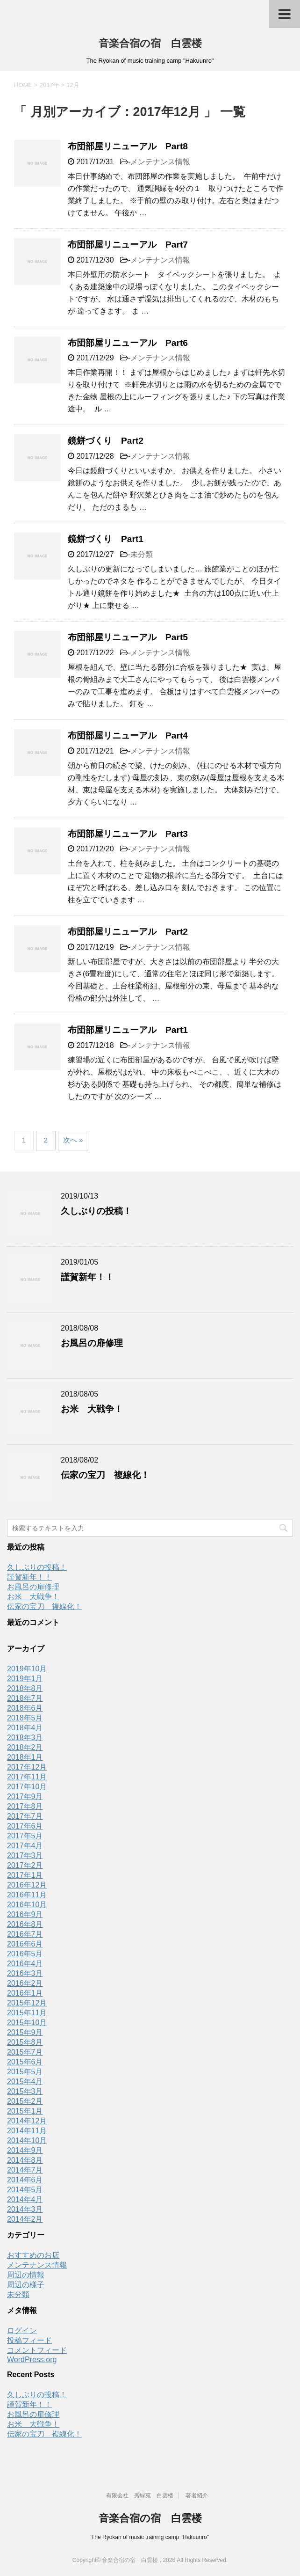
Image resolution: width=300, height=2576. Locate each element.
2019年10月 (27, 1669)
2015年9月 (25, 2032)
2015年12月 (27, 2003)
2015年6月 (25, 2062)
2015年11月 (27, 2013)
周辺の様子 (25, 2285)
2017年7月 (25, 1816)
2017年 (49, 84)
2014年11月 (27, 2131)
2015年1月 (25, 2111)
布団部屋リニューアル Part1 (128, 1030)
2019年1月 (25, 1679)
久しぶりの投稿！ (96, 1211)
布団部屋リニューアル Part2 (128, 932)
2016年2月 (25, 1983)
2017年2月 (25, 1865)
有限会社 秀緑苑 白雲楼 (139, 2495)
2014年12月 (27, 2121)
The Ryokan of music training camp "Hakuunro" (150, 2537)
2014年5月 (25, 2190)
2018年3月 (25, 1738)
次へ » (73, 1140)
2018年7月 (25, 1698)
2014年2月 (25, 2219)
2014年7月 (25, 2170)
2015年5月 (25, 2072)
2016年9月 (25, 1914)
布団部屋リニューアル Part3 (128, 834)
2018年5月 (25, 1718)
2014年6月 (25, 2180)
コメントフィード (37, 2350)
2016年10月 (27, 1905)
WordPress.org (32, 2360)
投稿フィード (29, 2340)
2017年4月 (25, 1846)
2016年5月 (25, 1954)
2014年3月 (25, 2209)
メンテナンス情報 (160, 162)
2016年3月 (25, 1973)
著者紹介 (197, 2495)
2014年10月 (27, 2140)
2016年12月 (27, 1885)
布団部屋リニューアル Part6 (128, 343)
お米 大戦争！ (92, 1409)
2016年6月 (25, 1944)
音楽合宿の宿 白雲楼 (150, 43)
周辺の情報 (25, 2275)
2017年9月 (25, 1796)
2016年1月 (25, 1993)
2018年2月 (25, 1747)
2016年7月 (25, 1934)
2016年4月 (25, 1964)
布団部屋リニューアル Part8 (128, 146)
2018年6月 (25, 1708)
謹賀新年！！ (87, 1277)
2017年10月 (27, 1787)
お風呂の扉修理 (92, 1343)
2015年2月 (25, 2101)
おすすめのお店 (33, 2255)
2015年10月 (27, 2023)
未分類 (141, 554)
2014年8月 (25, 2160)
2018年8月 (25, 1688)
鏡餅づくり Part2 (105, 441)
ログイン (22, 2330)
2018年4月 (25, 1728)
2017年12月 (27, 1767)
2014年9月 (25, 2150)
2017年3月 (25, 1855)
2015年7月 (25, 2052)
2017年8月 (25, 1806)
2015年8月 (25, 2042)
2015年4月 (25, 2082)
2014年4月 (25, 2199)
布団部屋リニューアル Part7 (128, 244)
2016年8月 (25, 1924)
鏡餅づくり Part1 (105, 539)
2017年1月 (25, 1875)
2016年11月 (27, 1895)
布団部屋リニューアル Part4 (128, 735)
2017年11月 (27, 1777)
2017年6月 (25, 1826)
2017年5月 (25, 1836)
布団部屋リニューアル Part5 (128, 637)
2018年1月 (25, 1757)
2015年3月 (25, 2091)
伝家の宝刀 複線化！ (105, 1475)
